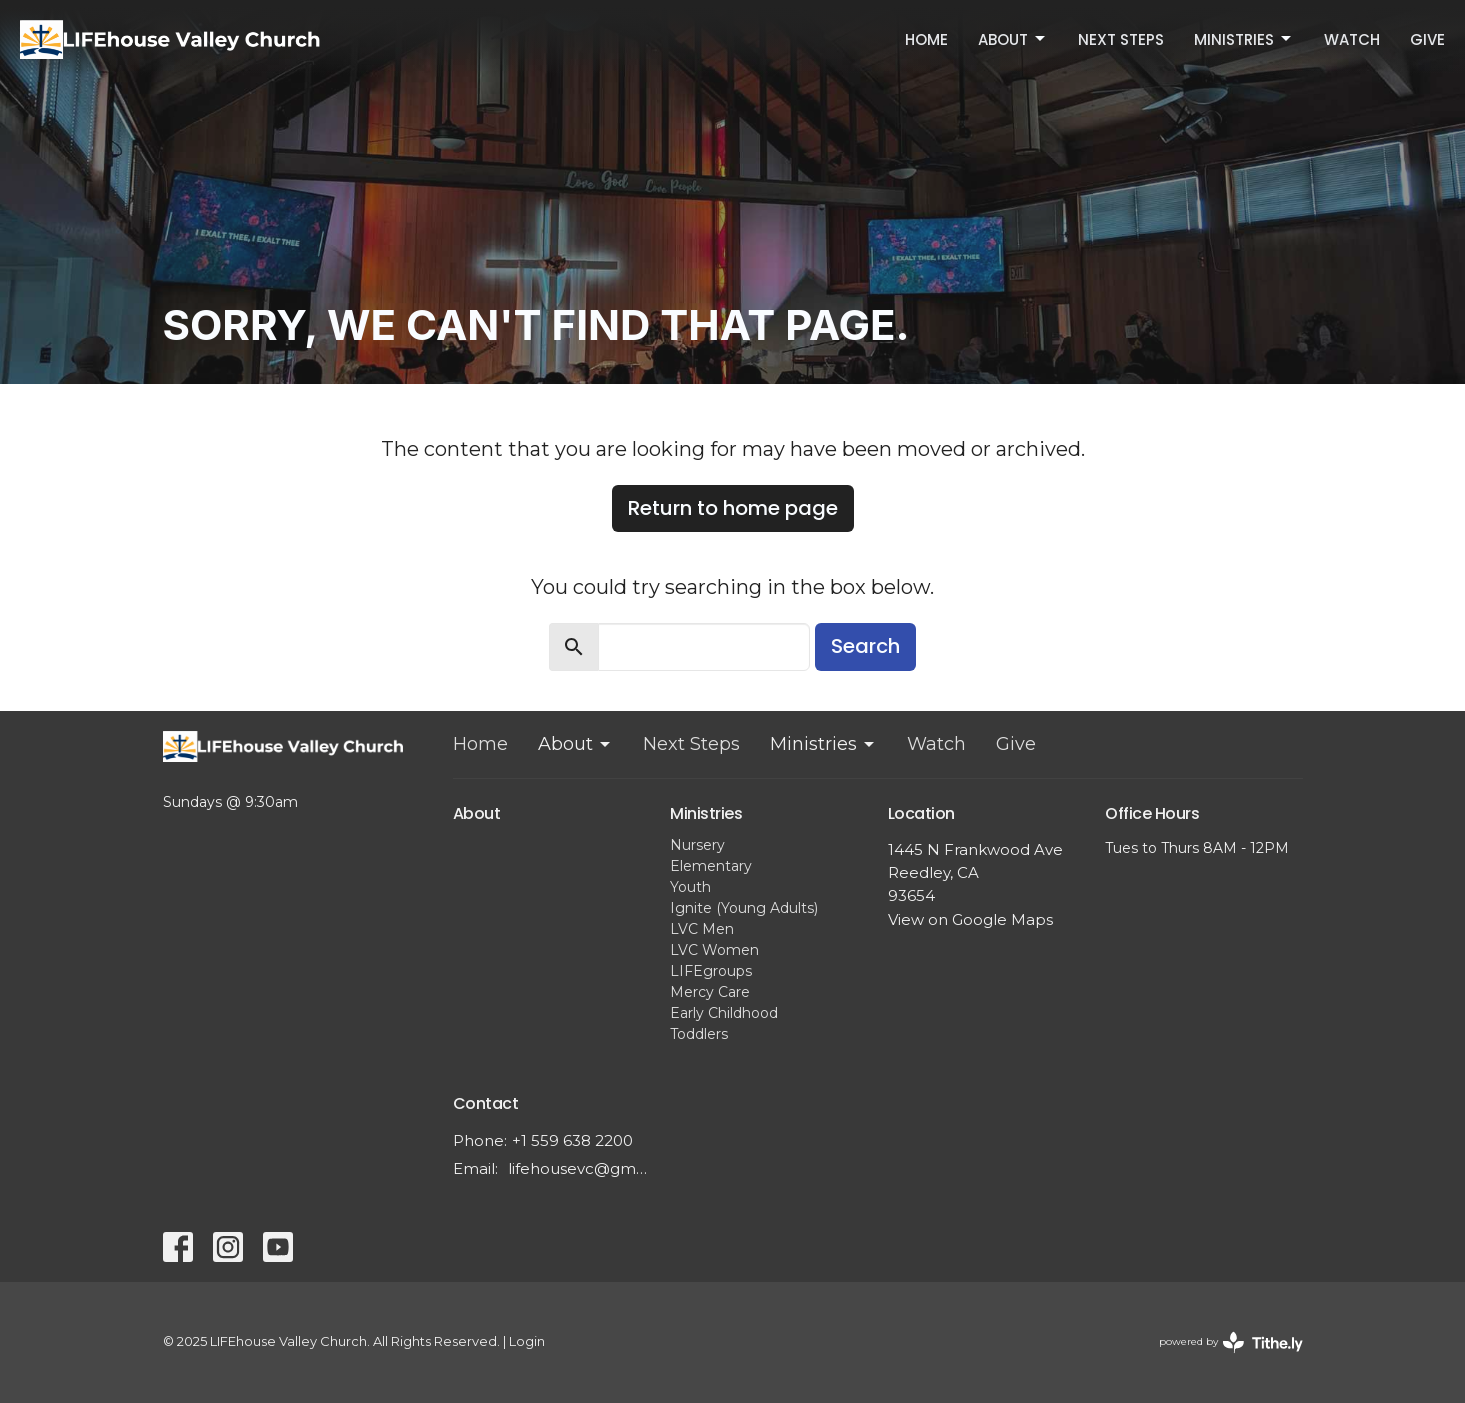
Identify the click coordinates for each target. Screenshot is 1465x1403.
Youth (690, 887)
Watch (1352, 39)
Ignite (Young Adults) (744, 908)
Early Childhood (724, 1013)
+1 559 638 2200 (572, 1140)
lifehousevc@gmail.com (579, 1168)
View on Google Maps (970, 919)
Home (926, 39)
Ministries (1244, 39)
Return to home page (733, 508)
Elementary (711, 866)
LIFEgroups (711, 971)
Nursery (697, 845)
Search (865, 646)
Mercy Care (710, 992)
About (1013, 39)
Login (527, 1341)
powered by (1231, 1342)
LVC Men (702, 929)
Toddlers (699, 1034)
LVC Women (714, 950)
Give (1427, 39)
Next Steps (1121, 39)
